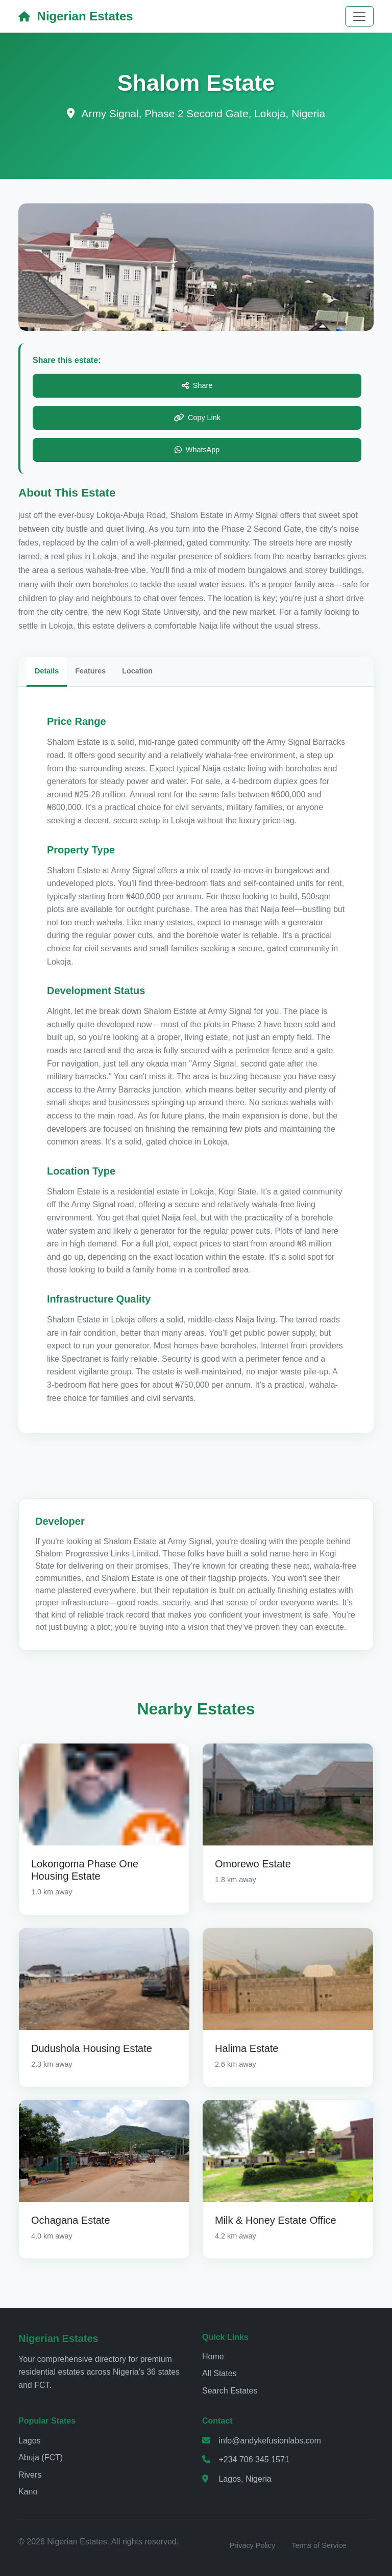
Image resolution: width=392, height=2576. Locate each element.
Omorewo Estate (253, 1863)
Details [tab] (47, 671)
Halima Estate (247, 2048)
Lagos (29, 2440)
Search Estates (230, 2390)
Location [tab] (137, 671)
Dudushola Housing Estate (91, 2048)
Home (213, 2356)
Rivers (29, 2474)
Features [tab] (90, 671)
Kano (27, 2491)
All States (219, 2373)
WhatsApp (197, 450)
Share (197, 385)
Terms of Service (318, 2545)
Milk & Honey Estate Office (275, 2220)
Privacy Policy (253, 2545)
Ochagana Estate (70, 2220)
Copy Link (197, 417)
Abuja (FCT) (40, 2457)
